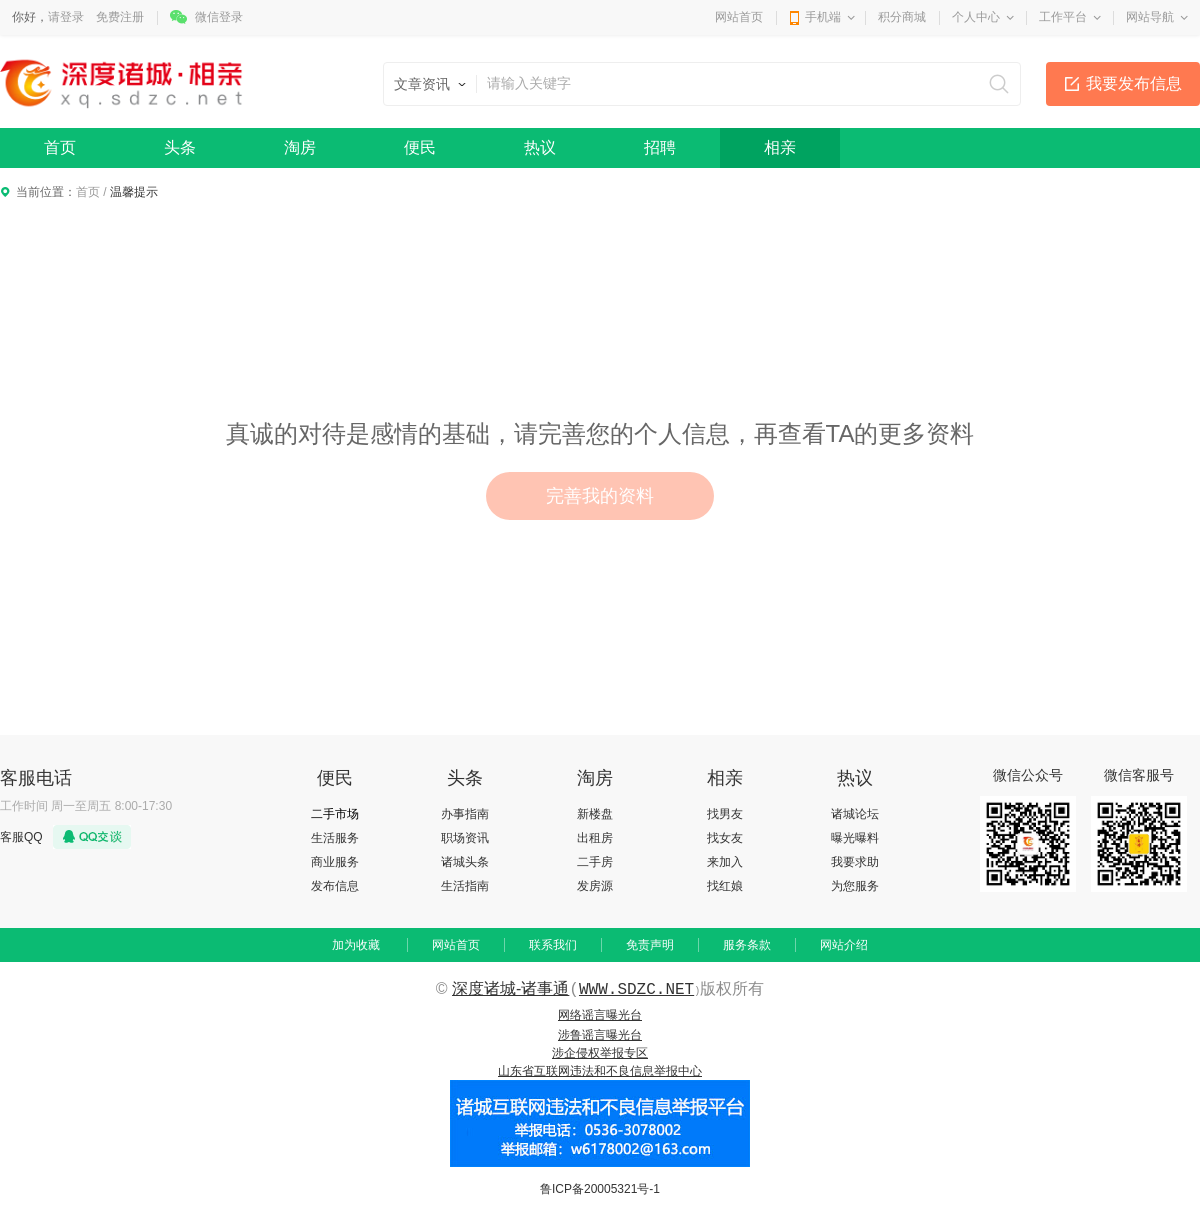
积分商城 (902, 17)
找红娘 (725, 886)
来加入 (725, 862)
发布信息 (335, 886)
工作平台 (1063, 17)
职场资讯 (465, 838)
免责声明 (650, 945)
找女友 (725, 838)
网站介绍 (844, 945)
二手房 (595, 862)
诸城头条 (465, 862)
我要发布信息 (1134, 83)
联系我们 (553, 945)
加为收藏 (356, 945)
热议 (540, 147)
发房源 (595, 886)
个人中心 (976, 17)
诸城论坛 (855, 814)
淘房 (300, 147)
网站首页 (739, 17)
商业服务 (335, 862)
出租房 (595, 838)
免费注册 (120, 17)
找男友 (725, 814)
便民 (420, 147)
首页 (60, 147)
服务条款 (747, 945)
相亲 (780, 147)
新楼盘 (595, 814)
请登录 (66, 17)
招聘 (660, 147)
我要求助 (855, 862)
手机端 (823, 17)
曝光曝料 (855, 838)
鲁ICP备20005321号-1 (600, 1189)
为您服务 (855, 886)
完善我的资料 (600, 496)
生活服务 (335, 838)
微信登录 (219, 17)
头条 (180, 147)
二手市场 (335, 814)
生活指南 (465, 886)
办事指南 (465, 814)
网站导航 (1150, 17)
